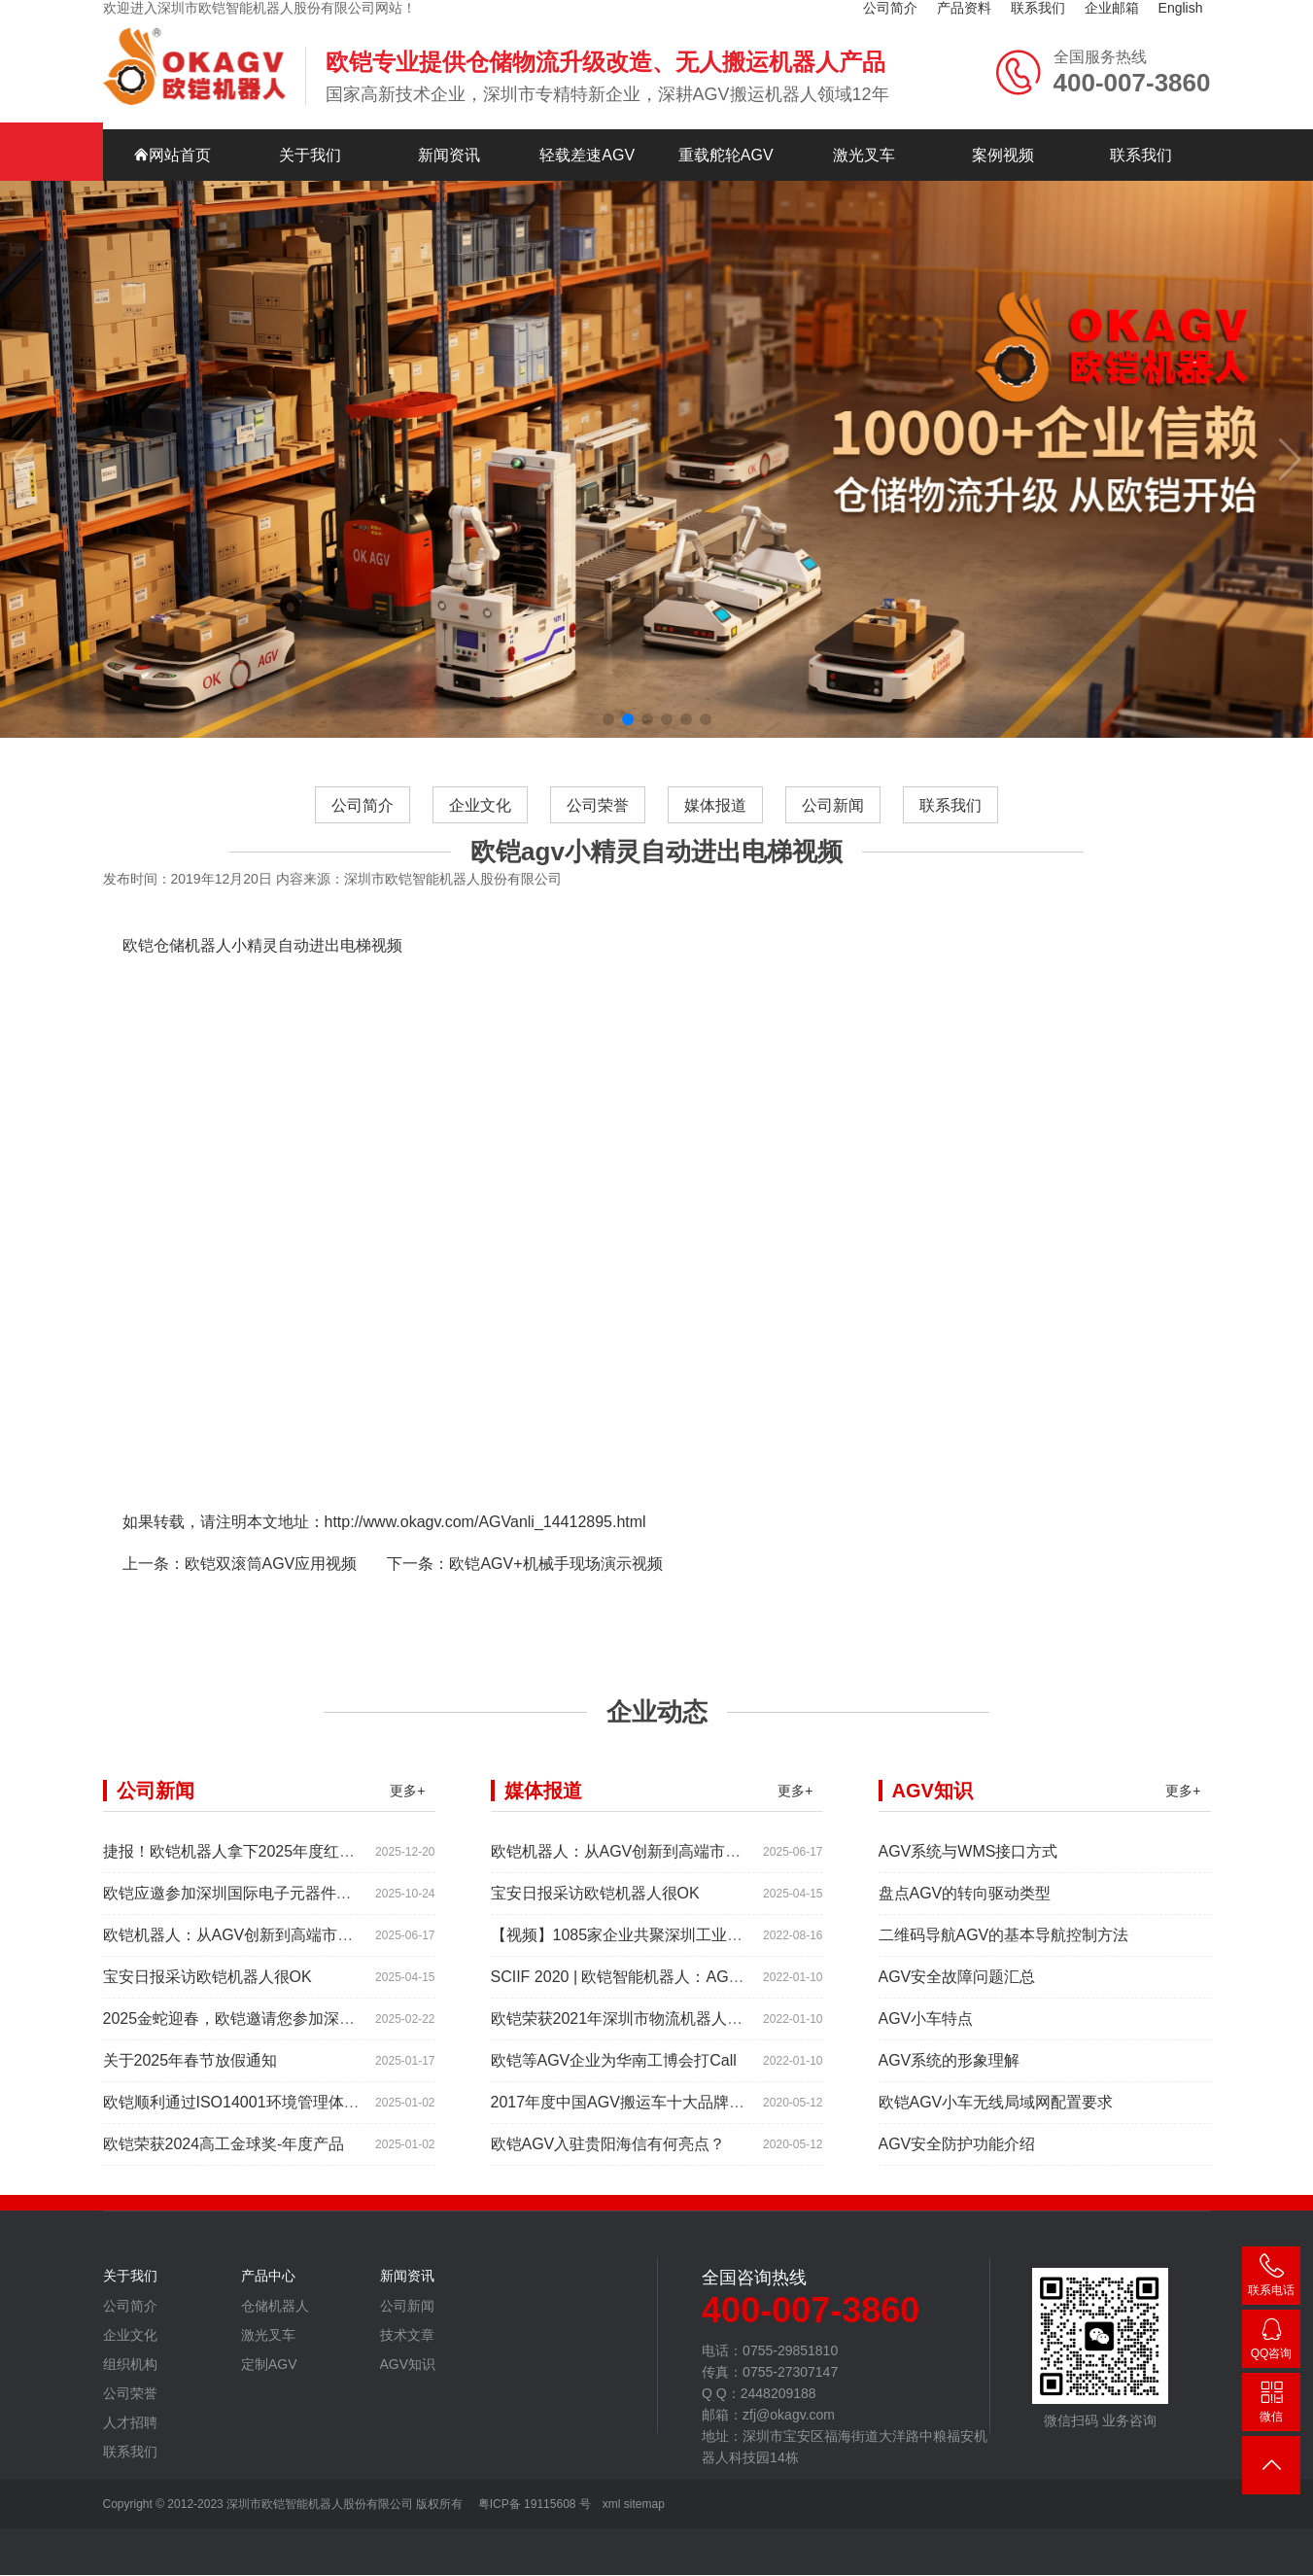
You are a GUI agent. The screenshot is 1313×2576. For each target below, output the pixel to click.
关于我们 (310, 114)
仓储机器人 (275, 2348)
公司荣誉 (598, 847)
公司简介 (360, 847)
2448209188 (1271, 2342)
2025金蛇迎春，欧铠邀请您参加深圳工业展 (252, 2061)
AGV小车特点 (926, 2061)
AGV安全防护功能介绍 (957, 2186)
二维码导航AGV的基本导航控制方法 (1004, 1977)
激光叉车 (864, 114)
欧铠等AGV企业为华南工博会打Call (614, 2103)
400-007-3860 (1271, 2279)
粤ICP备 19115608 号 (532, 2505)
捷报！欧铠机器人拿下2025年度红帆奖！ (245, 1894)
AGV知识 (408, 2407)
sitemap (644, 2505)
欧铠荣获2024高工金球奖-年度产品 (224, 2186)
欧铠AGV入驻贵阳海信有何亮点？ (608, 2186)
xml (612, 2505)
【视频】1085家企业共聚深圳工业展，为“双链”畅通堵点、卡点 (707, 1977)
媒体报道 (715, 847)
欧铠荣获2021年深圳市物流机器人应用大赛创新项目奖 (679, 2061)
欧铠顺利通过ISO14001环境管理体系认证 (247, 2145)
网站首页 (172, 114)
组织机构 (130, 2407)
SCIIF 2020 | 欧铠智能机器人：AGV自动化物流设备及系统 (693, 2019)
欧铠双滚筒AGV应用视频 (271, 1606)
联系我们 (1141, 114)
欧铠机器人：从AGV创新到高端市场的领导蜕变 (267, 1977)
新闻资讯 (449, 114)
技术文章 (407, 2378)
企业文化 (479, 847)
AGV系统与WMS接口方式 (968, 1894)
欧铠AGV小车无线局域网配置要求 (996, 2145)
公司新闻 (834, 847)
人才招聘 (130, 2465)
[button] (608, 678)
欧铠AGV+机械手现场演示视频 (555, 1606)
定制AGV (269, 2407)
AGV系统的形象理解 (949, 2103)
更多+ (407, 1833)
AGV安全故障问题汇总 (957, 2019)
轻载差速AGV (587, 114)
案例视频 (1003, 114)
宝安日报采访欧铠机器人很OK (207, 2019)
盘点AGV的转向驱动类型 (965, 1936)
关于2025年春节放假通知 (190, 2103)
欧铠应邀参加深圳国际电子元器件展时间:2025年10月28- (298, 1936)
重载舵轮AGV (726, 114)
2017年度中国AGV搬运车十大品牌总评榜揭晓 (649, 2145)
